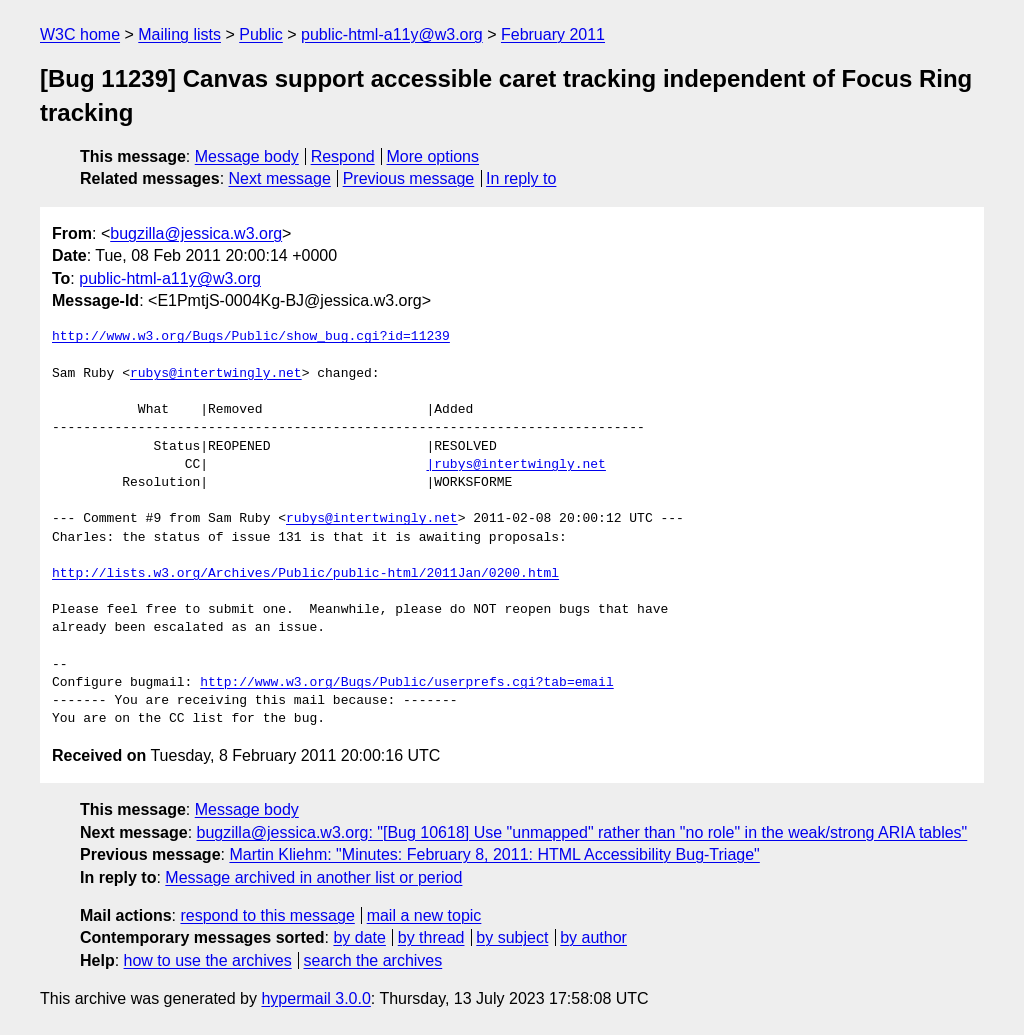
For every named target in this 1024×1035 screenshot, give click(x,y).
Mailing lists (179, 34)
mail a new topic (424, 915)
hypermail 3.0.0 (315, 998)
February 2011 (553, 34)
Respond (343, 156)
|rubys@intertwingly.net (515, 465)
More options (433, 156)
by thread (431, 937)
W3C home (80, 34)
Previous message (409, 178)
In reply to (521, 178)
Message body (247, 156)
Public (261, 34)
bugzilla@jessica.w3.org (196, 233)
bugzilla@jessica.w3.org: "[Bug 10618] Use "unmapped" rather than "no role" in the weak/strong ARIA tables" (582, 832)
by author (593, 937)
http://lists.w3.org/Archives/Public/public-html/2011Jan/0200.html (305, 574)
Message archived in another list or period (313, 877)
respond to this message (267, 915)
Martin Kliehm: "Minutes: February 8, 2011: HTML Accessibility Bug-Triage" (494, 854)
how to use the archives (208, 960)
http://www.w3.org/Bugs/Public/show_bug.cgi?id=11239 (251, 337)
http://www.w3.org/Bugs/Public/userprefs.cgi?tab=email (406, 683)
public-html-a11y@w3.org (392, 34)
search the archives (373, 960)
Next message (280, 178)
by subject (512, 937)
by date (359, 937)
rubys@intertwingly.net (216, 374)
